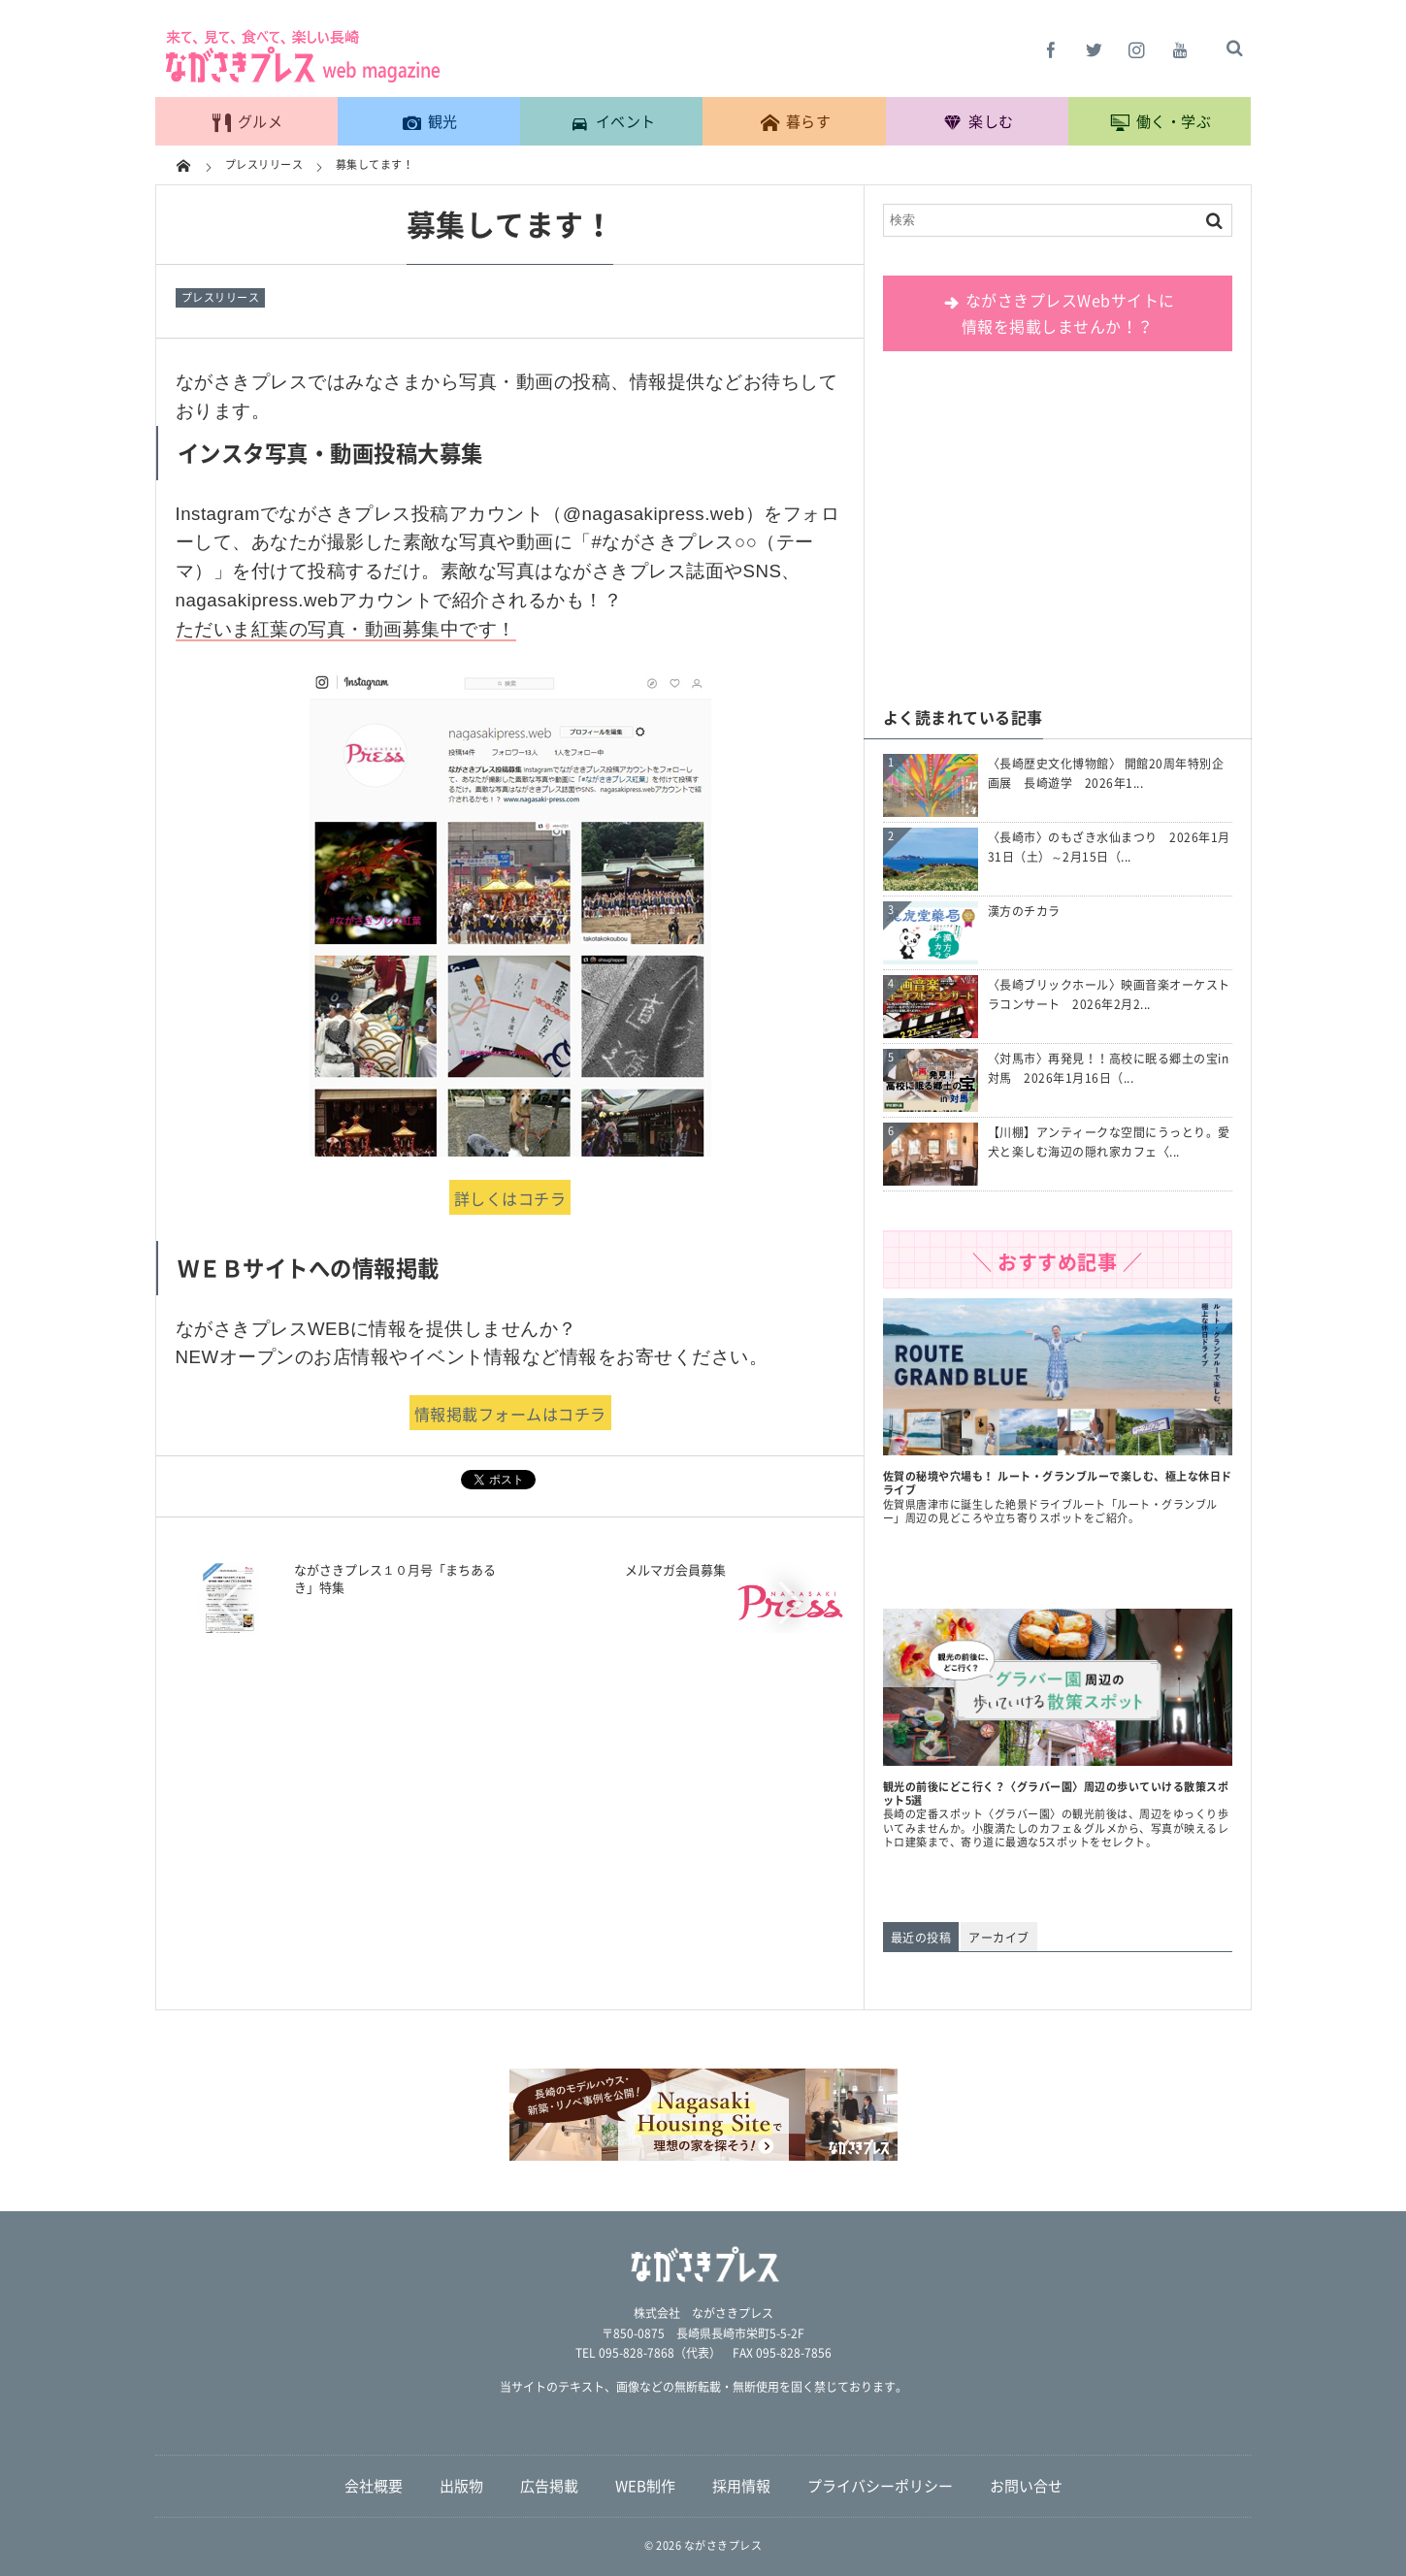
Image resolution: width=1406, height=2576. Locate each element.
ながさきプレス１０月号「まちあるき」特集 (395, 1578)
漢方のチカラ (1024, 911)
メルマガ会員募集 (675, 1569)
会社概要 (373, 2485)
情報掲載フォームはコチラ (510, 1413)
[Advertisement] (1057, 530)
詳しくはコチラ (510, 1198)
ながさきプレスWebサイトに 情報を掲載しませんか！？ (1057, 313)
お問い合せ (1026, 2485)
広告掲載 (549, 2485)
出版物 (461, 2485)
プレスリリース (220, 297)
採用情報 (741, 2485)
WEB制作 (645, 2485)
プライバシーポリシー (880, 2485)
